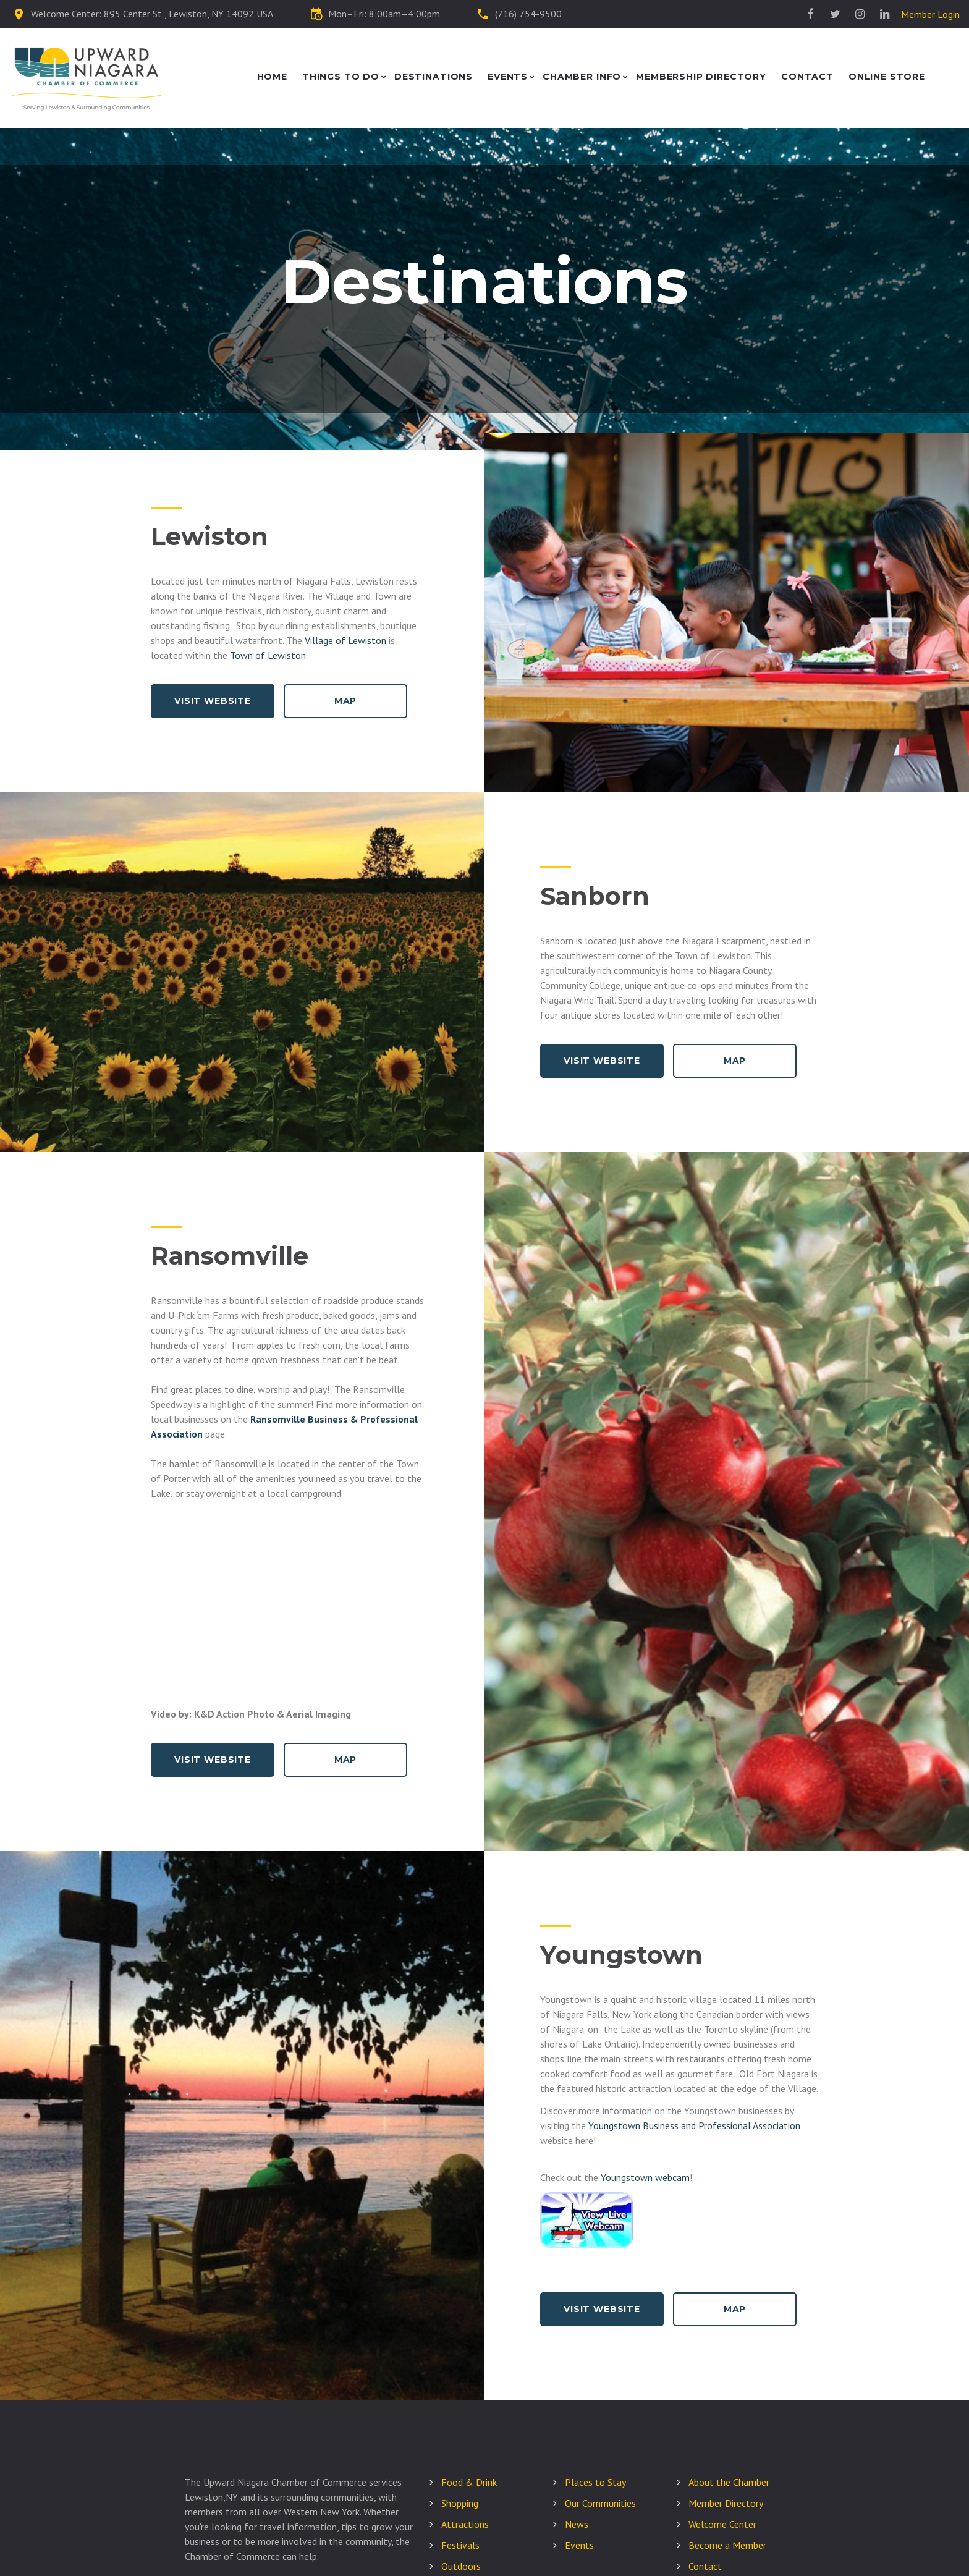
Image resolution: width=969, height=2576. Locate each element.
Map (345, 700)
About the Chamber (728, 2482)
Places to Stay (595, 2482)
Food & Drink (469, 2482)
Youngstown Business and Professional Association (694, 2125)
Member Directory (725, 2503)
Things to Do (340, 77)
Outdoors (461, 2566)
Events (508, 77)
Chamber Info (582, 77)
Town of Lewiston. (269, 655)
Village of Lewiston (345, 640)
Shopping (459, 2503)
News (576, 2524)
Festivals (460, 2545)
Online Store (886, 77)
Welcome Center (722, 2524)
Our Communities (600, 2503)
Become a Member (727, 2545)
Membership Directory (701, 77)
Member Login (930, 14)
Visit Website (212, 700)
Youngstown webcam (645, 2177)
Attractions (465, 2524)
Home (272, 77)
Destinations (433, 77)
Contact (807, 77)
